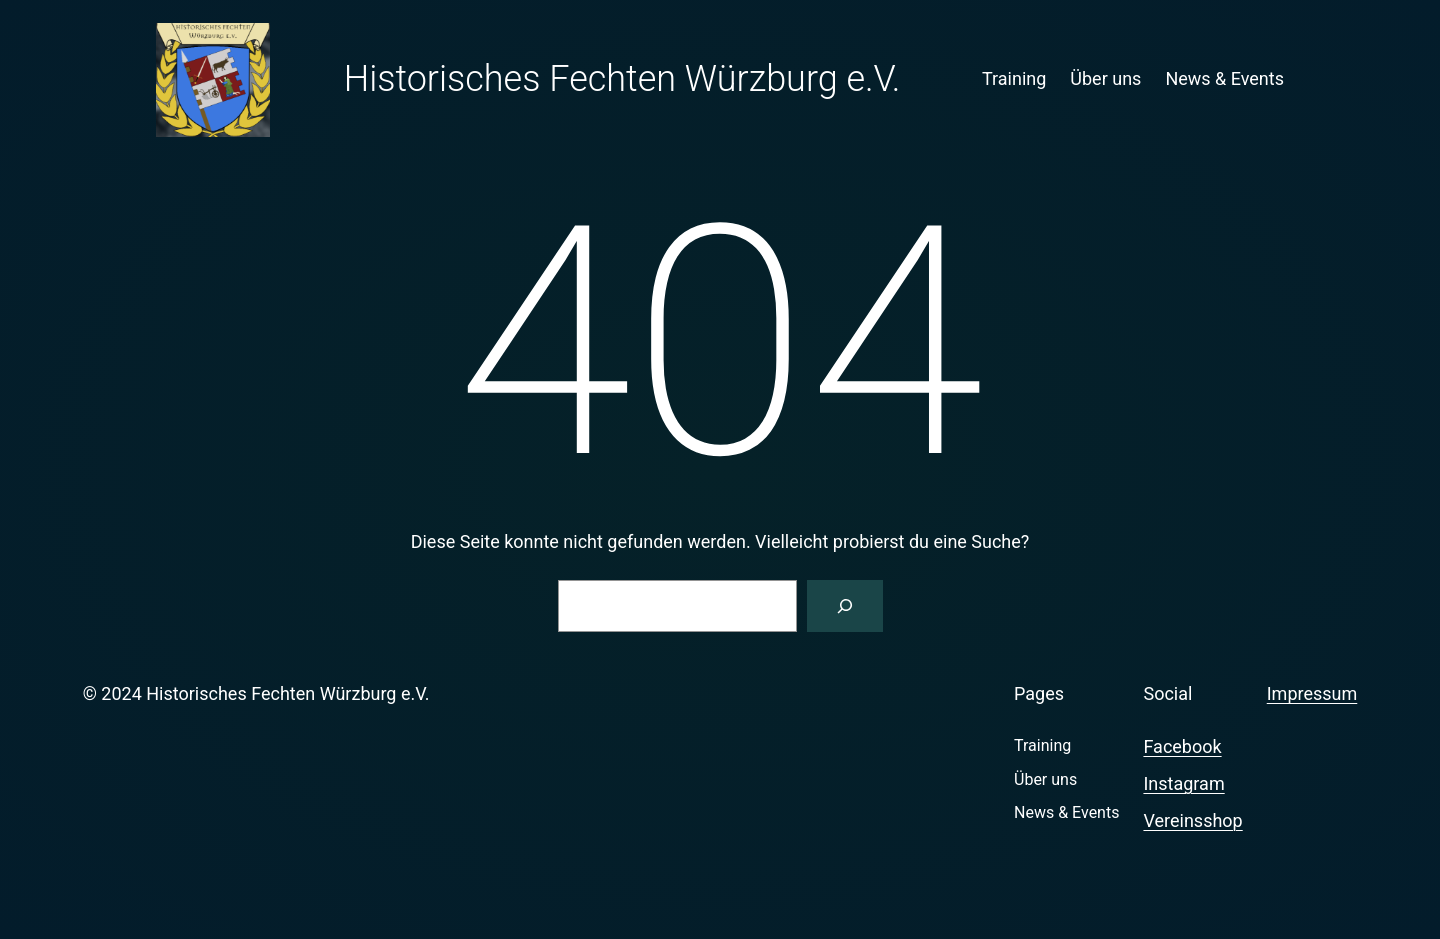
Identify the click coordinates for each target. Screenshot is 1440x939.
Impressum (1312, 693)
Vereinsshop (1192, 820)
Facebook (1182, 746)
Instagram (1183, 783)
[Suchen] (845, 606)
